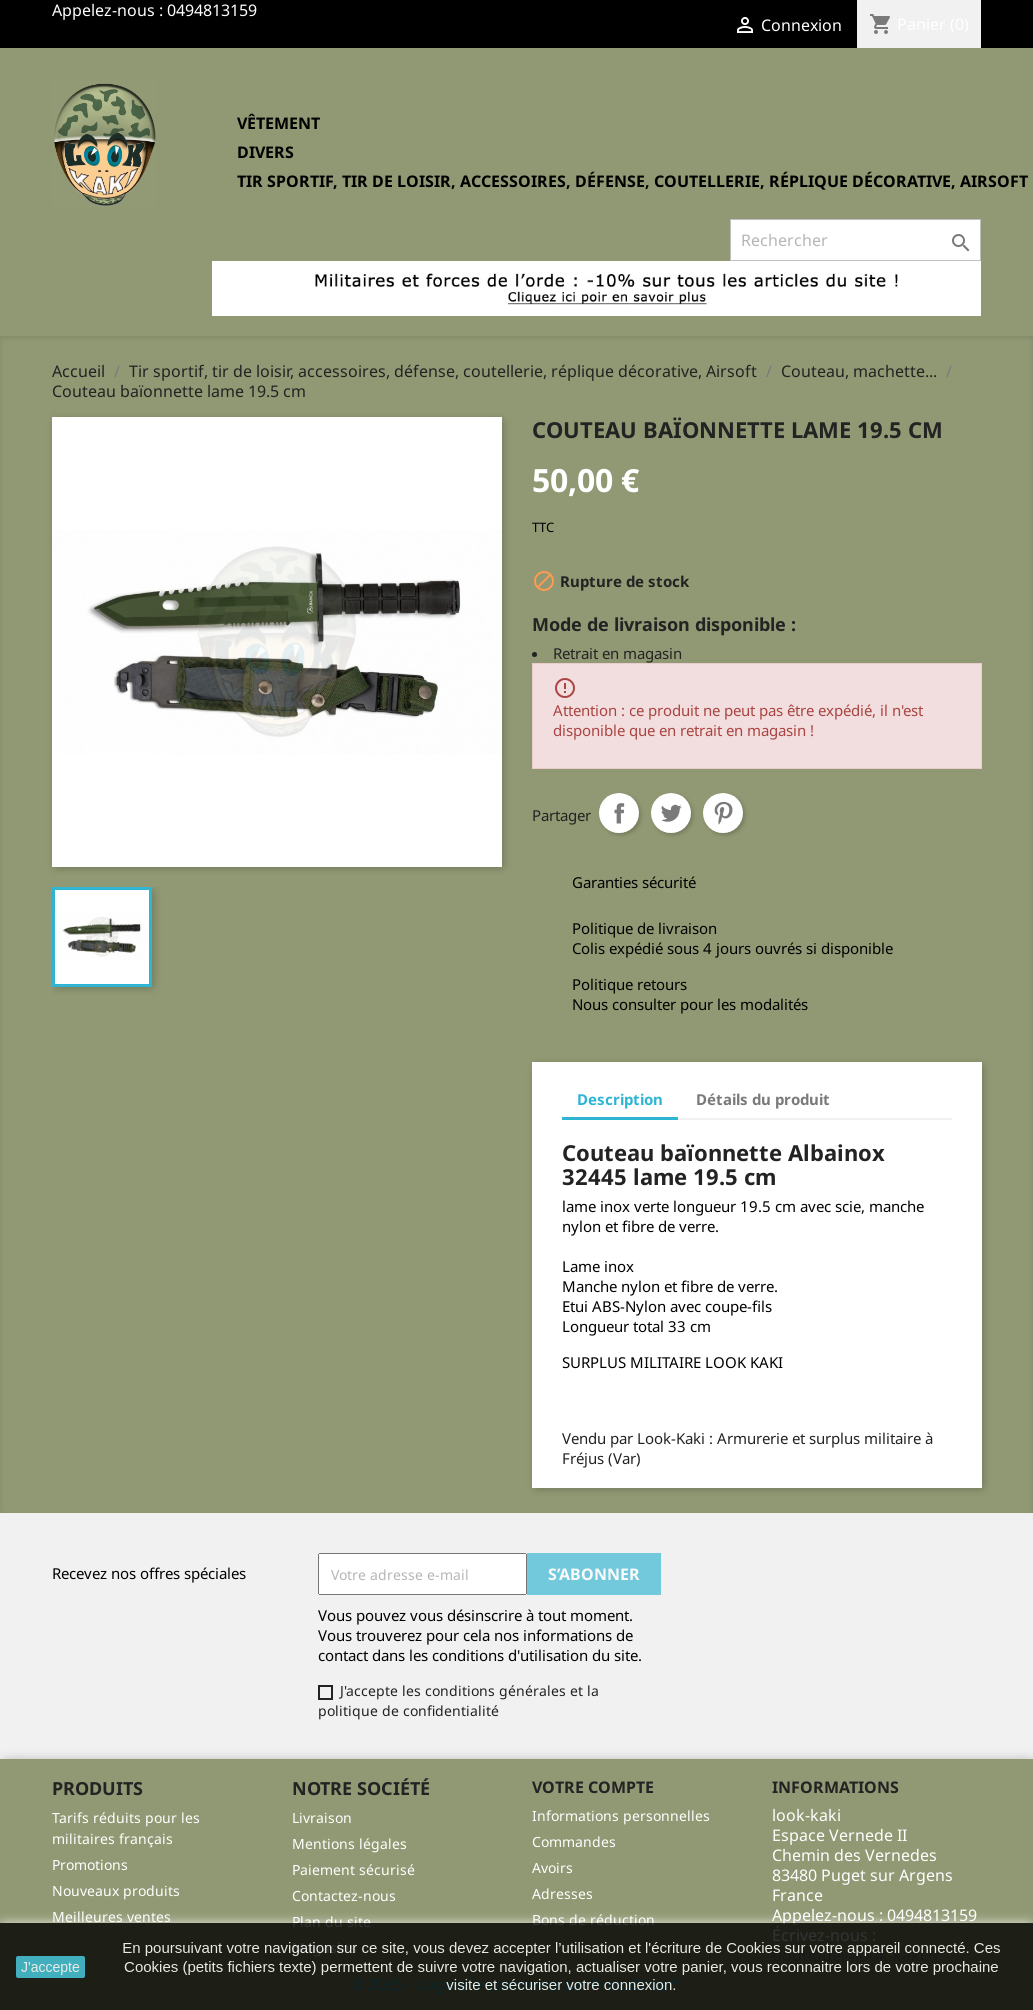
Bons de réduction (593, 1919)
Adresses (562, 1893)
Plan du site (331, 1921)
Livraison (322, 1817)
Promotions (90, 1864)
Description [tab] (620, 1099)
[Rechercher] (855, 240)
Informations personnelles (621, 1815)
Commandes (574, 1841)
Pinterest (723, 813)
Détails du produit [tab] (763, 1099)
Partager (619, 813)
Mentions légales (349, 1843)
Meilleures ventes (111, 1916)
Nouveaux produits (116, 1890)
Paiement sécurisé (353, 1869)
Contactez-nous (344, 1895)
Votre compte (593, 1787)
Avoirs (552, 1867)
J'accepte (50, 1967)
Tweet (671, 813)
